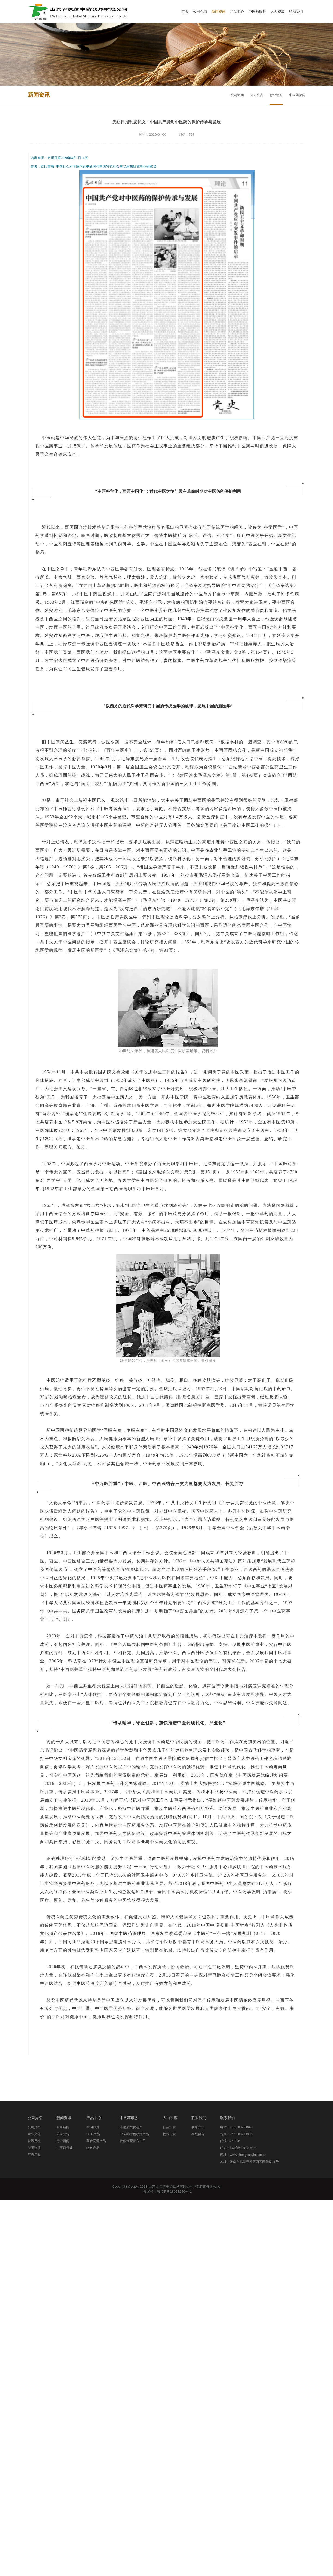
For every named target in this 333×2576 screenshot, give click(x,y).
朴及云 (215, 2186)
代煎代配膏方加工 (133, 2141)
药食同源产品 (96, 2141)
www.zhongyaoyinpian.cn (248, 2155)
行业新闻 (276, 95)
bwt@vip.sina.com (243, 2148)
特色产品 (92, 2148)
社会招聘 (169, 2127)
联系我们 (296, 11)
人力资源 (277, 11)
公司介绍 (200, 11)
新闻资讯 (218, 11)
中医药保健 (297, 95)
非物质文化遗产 (131, 2127)
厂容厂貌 (34, 2155)
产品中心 (237, 11)
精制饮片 (92, 2127)
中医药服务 (257, 11)
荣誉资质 (34, 2148)
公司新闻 (237, 95)
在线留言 (197, 2134)
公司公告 (256, 95)
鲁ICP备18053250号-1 (174, 2191)
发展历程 (34, 2141)
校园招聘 (169, 2134)
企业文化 (34, 2134)
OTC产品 (93, 2134)
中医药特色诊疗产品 (134, 2134)
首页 (185, 11)
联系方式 (197, 2127)
